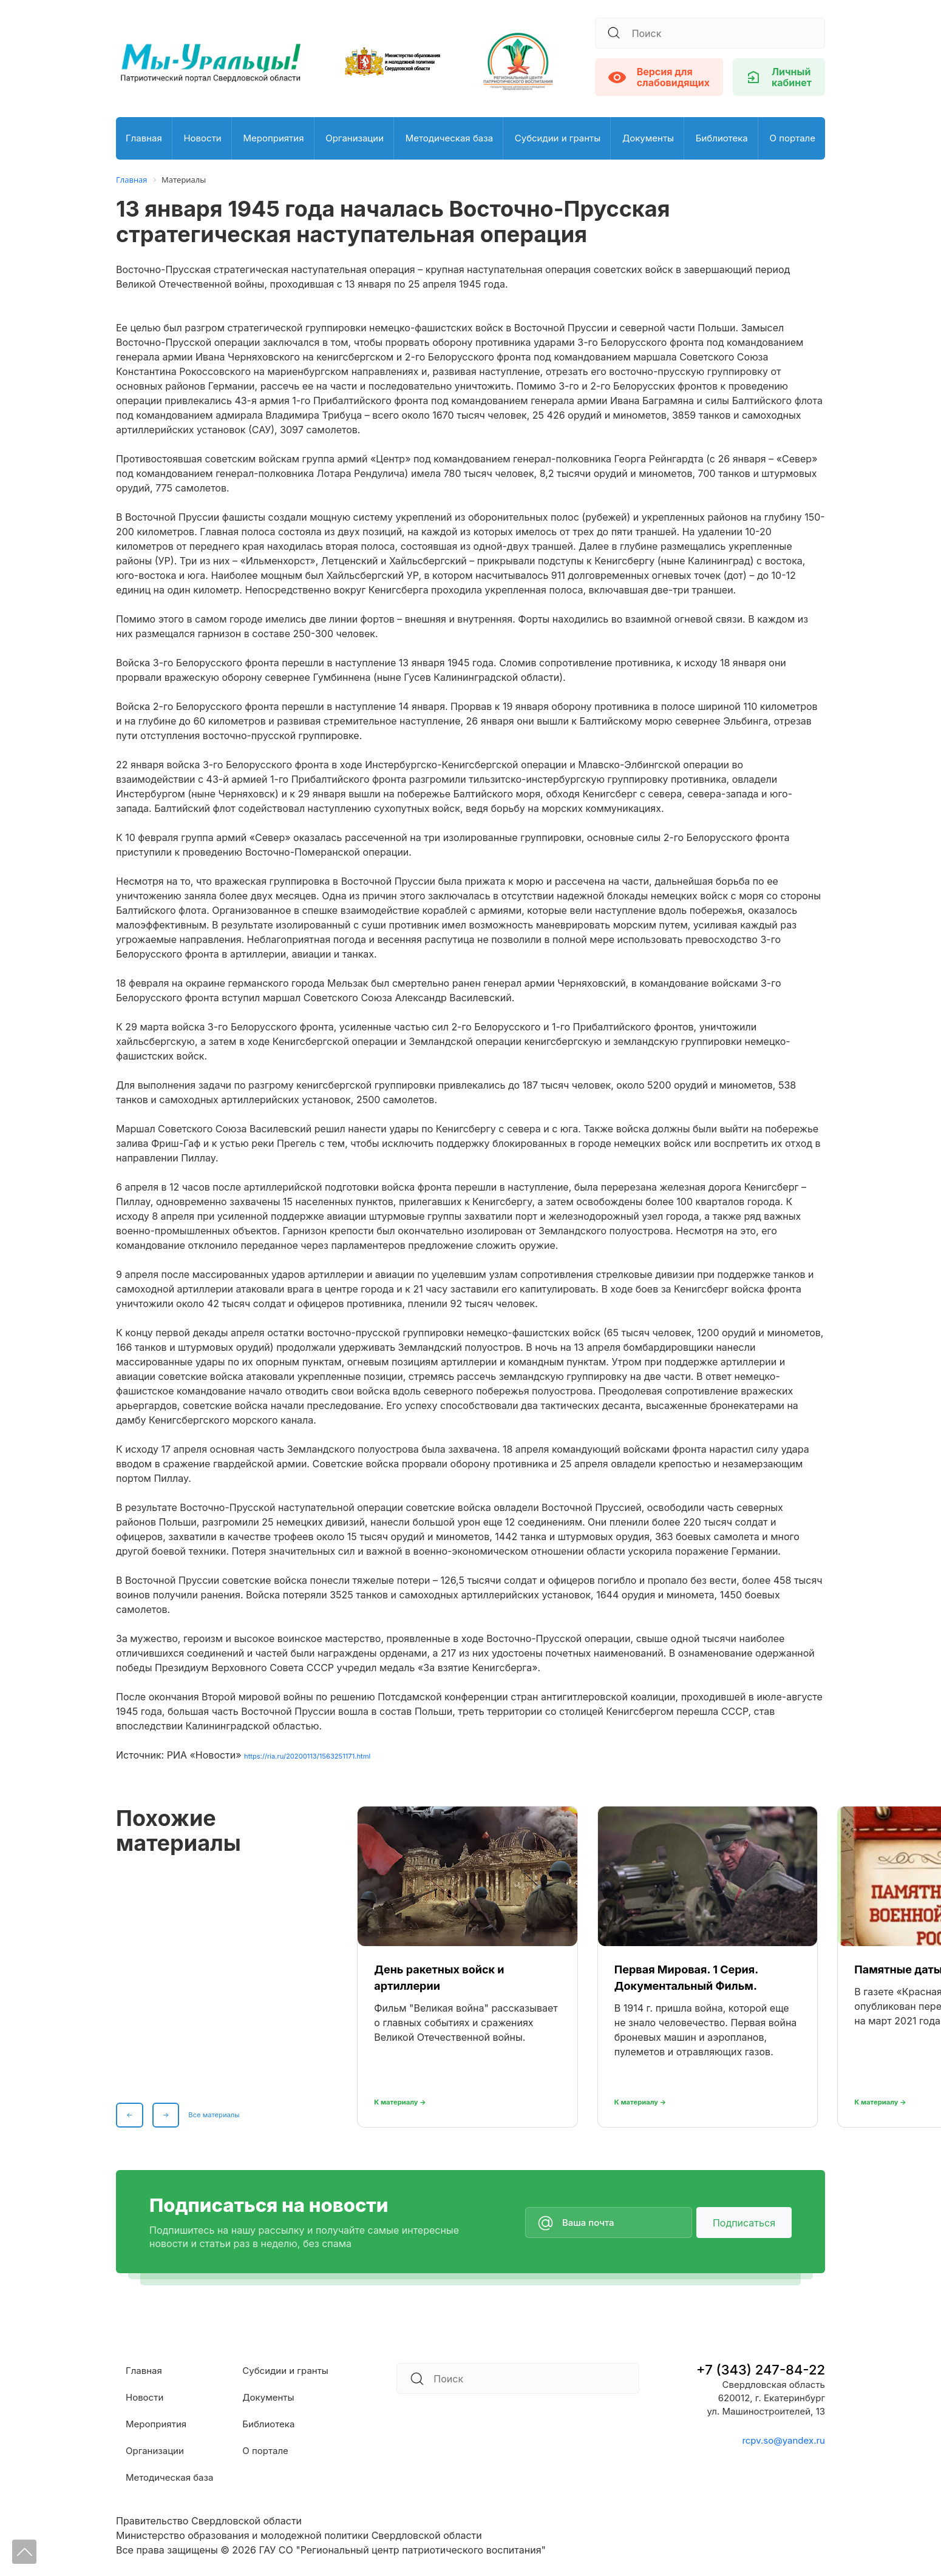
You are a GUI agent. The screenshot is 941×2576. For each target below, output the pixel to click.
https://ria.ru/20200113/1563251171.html (334, 1754)
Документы (648, 138)
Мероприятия (273, 138)
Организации (354, 138)
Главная (144, 138)
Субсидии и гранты (558, 138)
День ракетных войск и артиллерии (439, 1977)
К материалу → (411, 2100)
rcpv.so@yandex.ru (783, 2440)
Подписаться (744, 2222)
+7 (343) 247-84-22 (760, 2369)
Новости (202, 138)
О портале (792, 138)
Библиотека (722, 138)
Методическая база (449, 138)
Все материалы (230, 2112)
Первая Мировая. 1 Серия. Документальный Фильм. (686, 1977)
